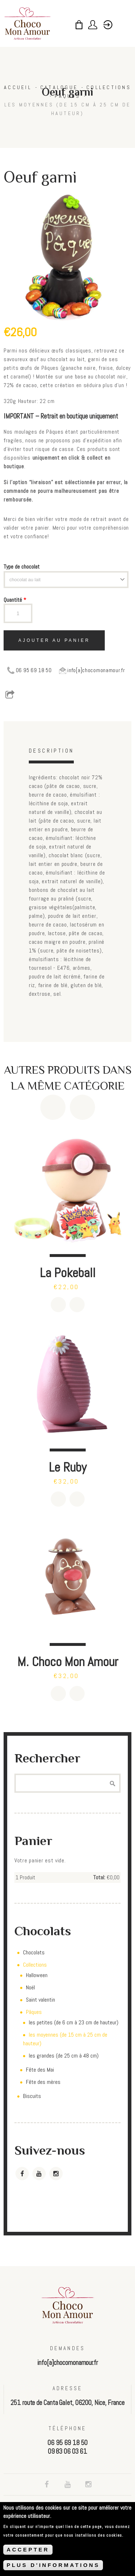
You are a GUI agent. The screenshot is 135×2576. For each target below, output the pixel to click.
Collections (108, 87)
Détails (77, 1304)
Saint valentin (40, 1999)
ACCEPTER (27, 2550)
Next (82, 1107)
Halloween (37, 1975)
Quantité (15, 600)
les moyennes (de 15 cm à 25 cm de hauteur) (67, 109)
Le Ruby (67, 1467)
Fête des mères (43, 2082)
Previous (53, 1107)
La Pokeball (67, 1273)
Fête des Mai (40, 2069)
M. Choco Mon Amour (67, 1661)
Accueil (18, 87)
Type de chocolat (22, 566)
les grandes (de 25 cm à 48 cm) (64, 2055)
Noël (30, 1987)
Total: (99, 1877)
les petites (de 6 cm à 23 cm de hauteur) (73, 2022)
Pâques (67, 96)
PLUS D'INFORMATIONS (53, 2566)
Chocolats (34, 1952)
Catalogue (59, 87)
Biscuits (32, 2096)
